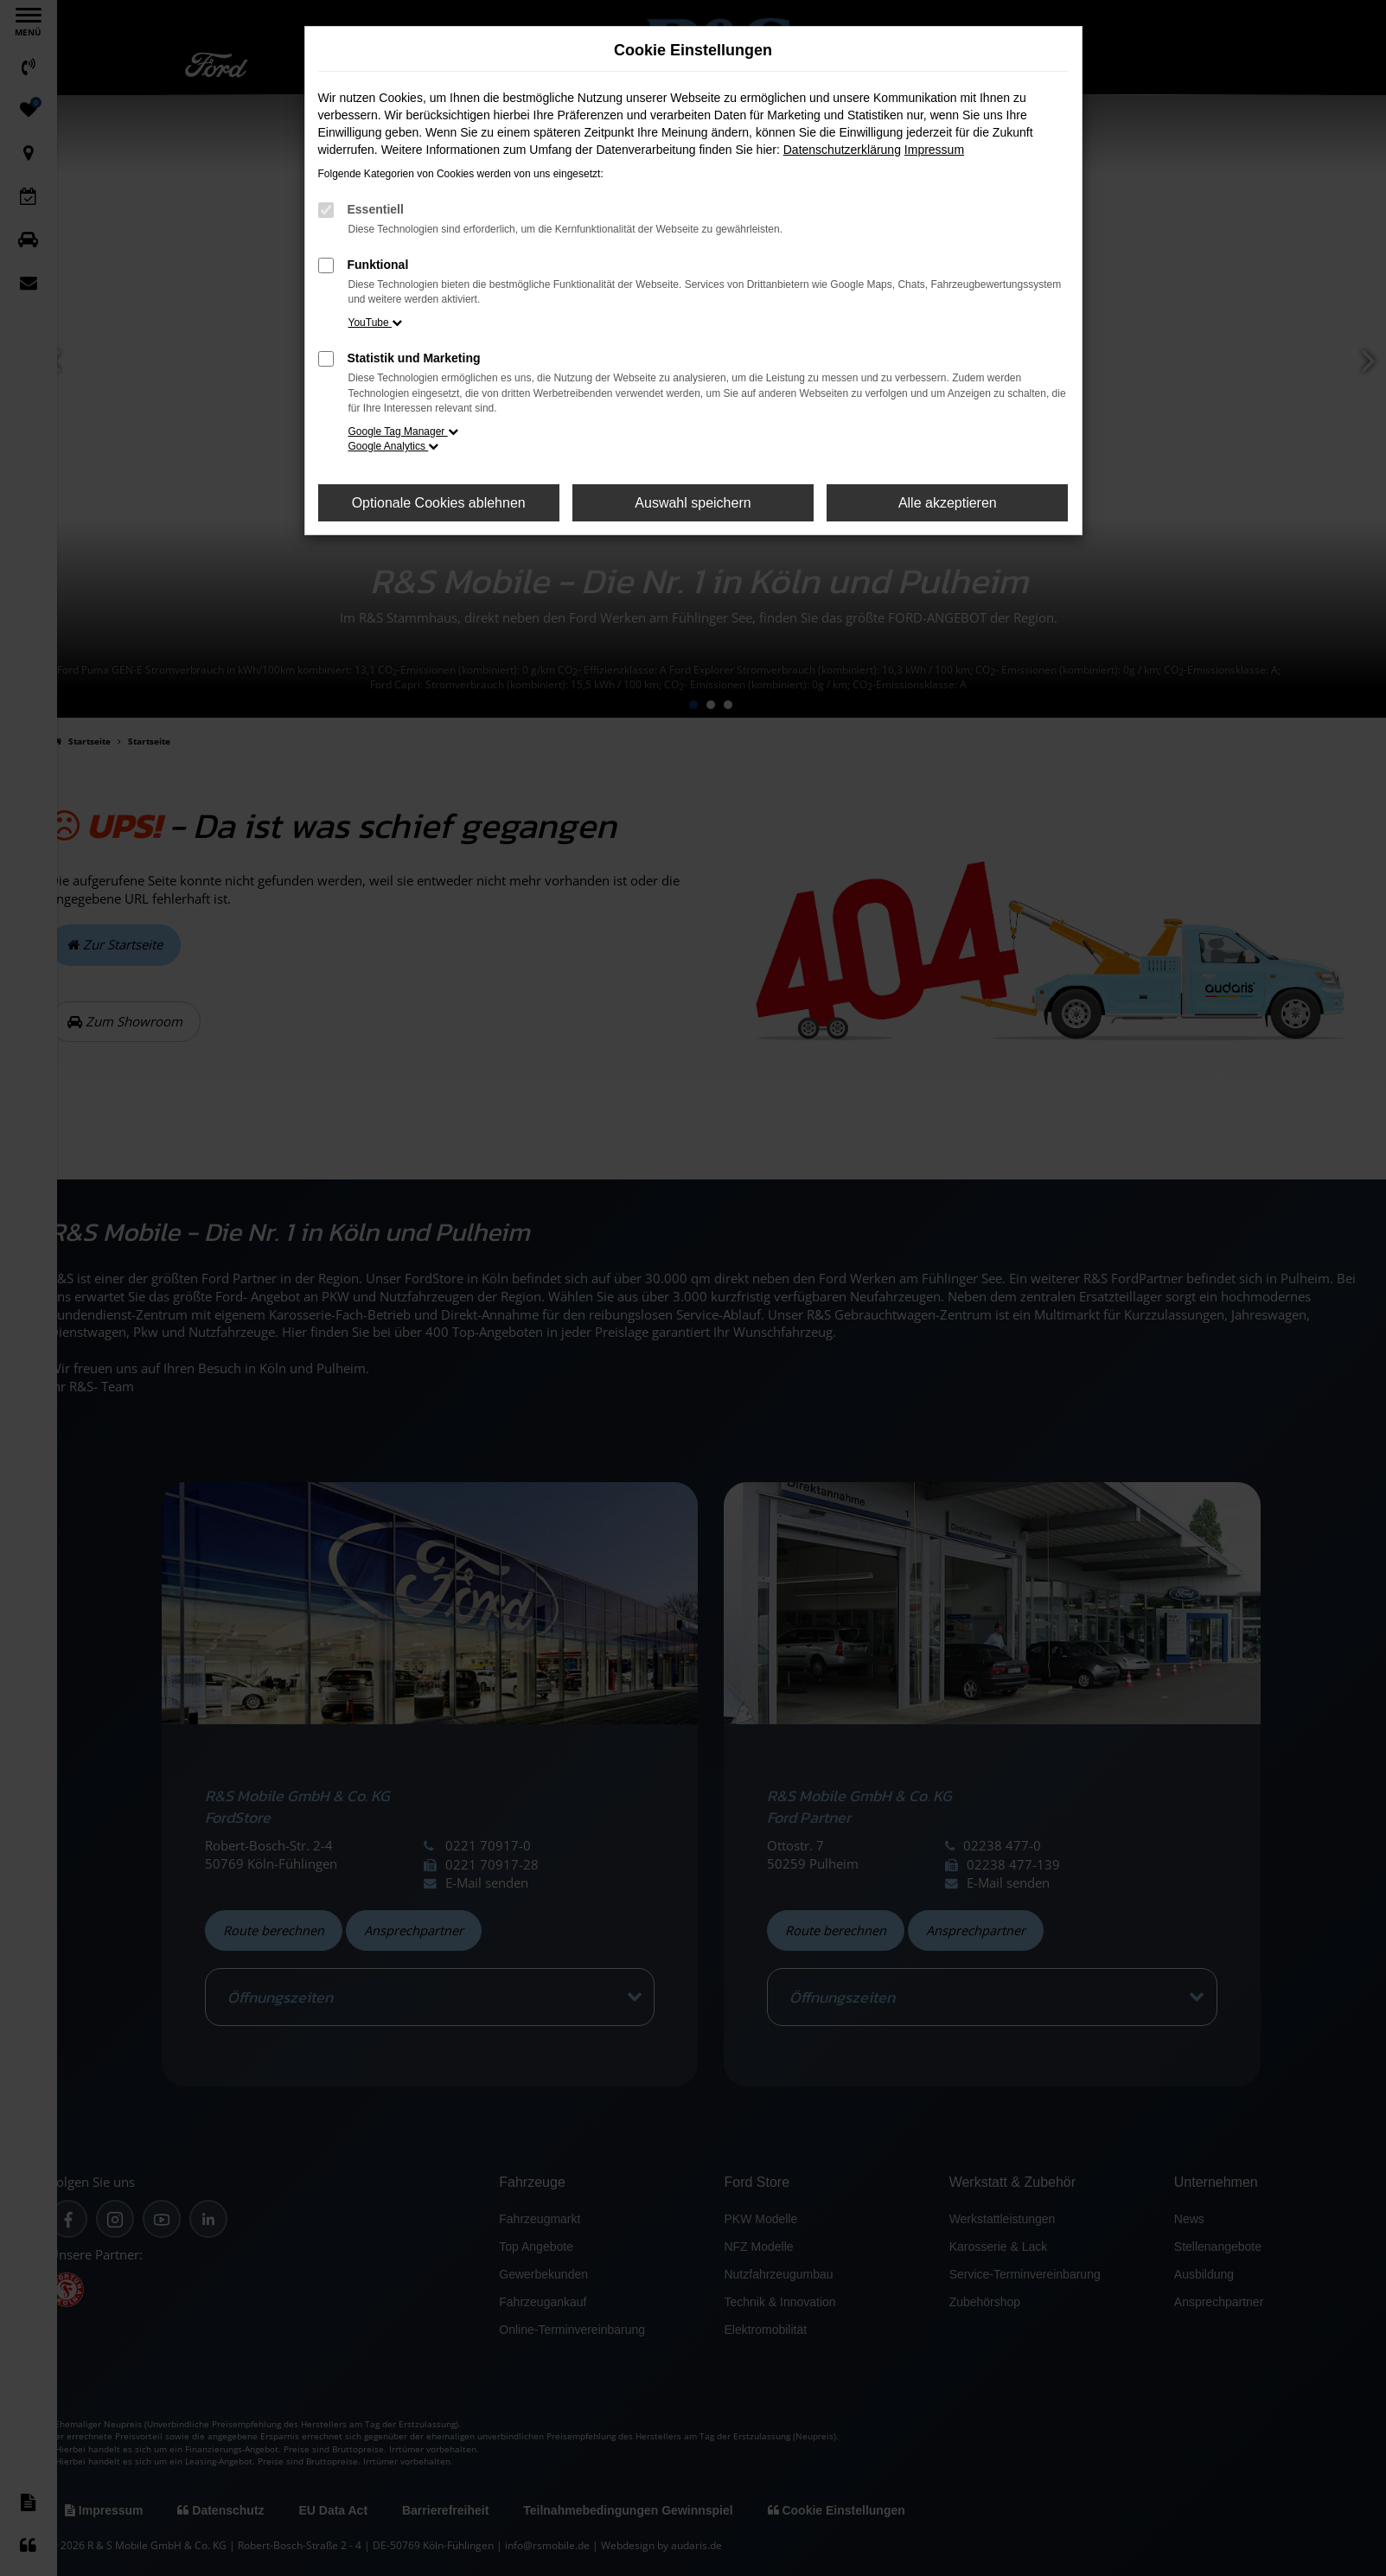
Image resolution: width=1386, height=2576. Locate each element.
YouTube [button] (375, 322)
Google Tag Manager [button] (403, 431)
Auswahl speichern (692, 502)
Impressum (934, 150)
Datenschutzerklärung (842, 150)
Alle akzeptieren (947, 502)
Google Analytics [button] (393, 446)
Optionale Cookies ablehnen (439, 502)
